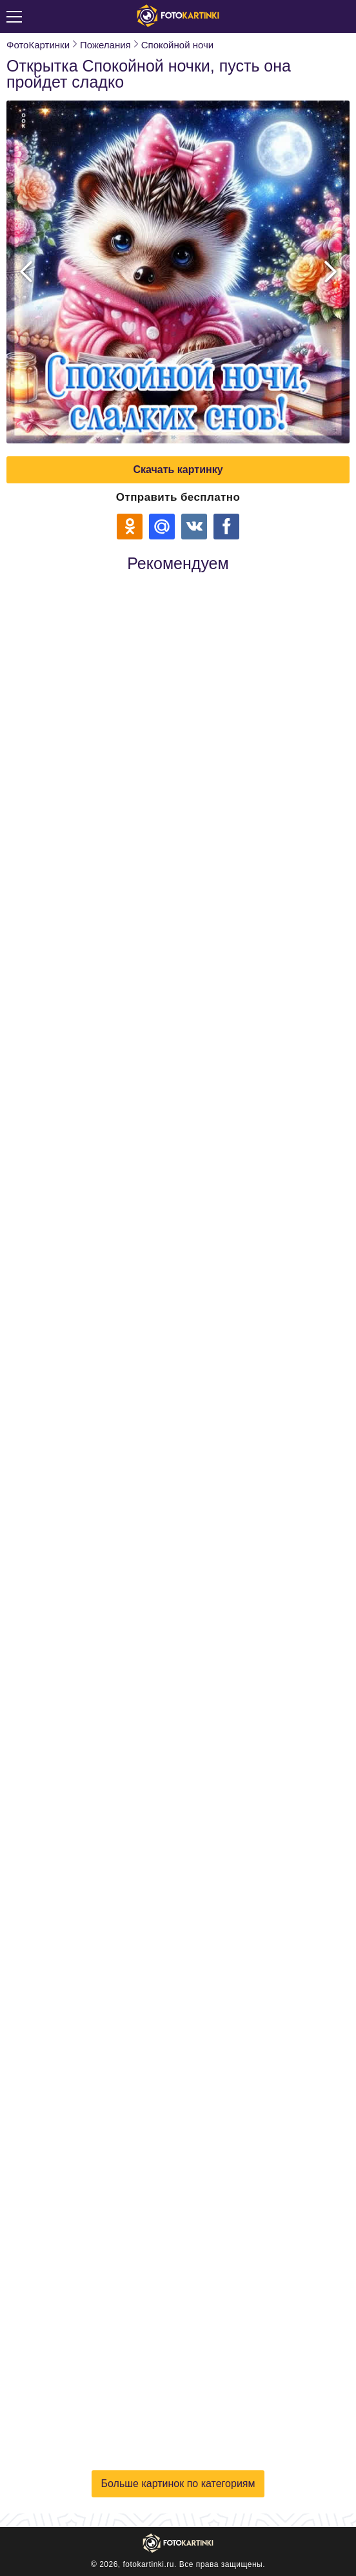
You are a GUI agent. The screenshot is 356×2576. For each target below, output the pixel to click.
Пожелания (105, 44)
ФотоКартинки (38, 44)
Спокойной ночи (177, 44)
